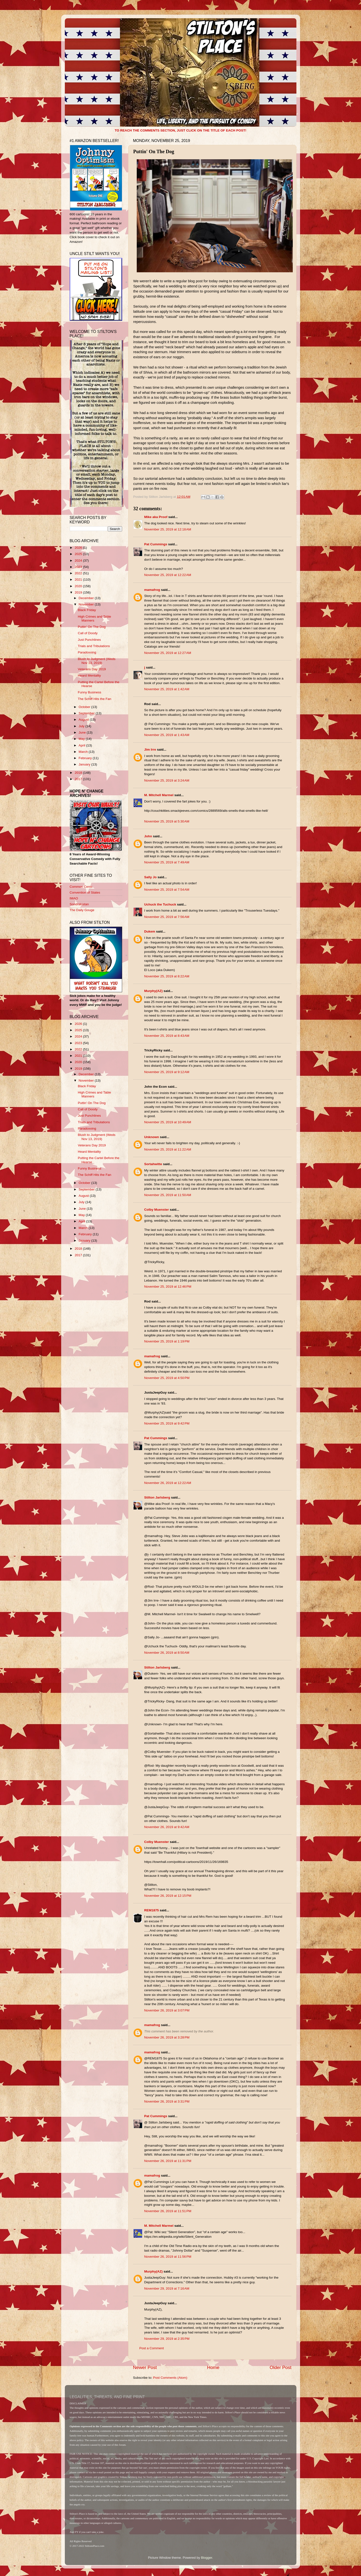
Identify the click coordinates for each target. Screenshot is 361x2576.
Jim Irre (150, 749)
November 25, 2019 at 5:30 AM (166, 821)
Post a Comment (151, 2348)
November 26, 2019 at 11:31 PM (167, 2161)
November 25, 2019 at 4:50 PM (167, 1378)
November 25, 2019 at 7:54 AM (166, 889)
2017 (79, 779)
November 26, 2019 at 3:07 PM (167, 2010)
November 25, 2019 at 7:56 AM (166, 917)
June (83, 732)
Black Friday (87, 610)
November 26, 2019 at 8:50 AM (166, 1652)
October (85, 707)
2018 (79, 772)
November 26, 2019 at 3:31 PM (167, 2101)
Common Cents (81, 886)
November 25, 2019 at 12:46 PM (167, 1286)
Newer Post (145, 2367)
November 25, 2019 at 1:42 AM (166, 689)
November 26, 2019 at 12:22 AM (167, 1483)
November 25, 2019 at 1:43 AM (166, 735)
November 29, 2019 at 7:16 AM (166, 2288)
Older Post (280, 2367)
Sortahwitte (153, 1164)
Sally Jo (150, 877)
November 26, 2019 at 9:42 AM (166, 1827)
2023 (79, 567)
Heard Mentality (89, 675)
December (87, 598)
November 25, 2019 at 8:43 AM (166, 1036)
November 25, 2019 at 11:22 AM (167, 1149)
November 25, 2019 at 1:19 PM (167, 1341)
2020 (79, 586)
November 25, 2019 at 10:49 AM (167, 1122)
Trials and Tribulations (94, 646)
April (82, 745)
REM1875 (151, 1910)
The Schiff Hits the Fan (94, 699)
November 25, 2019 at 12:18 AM (167, 529)
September (87, 713)
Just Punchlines (89, 640)
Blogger (206, 2557)
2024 (79, 560)
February (86, 758)
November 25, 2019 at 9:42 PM (167, 1423)
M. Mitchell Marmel (159, 795)
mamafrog (152, 590)
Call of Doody (88, 633)
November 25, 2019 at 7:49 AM (166, 862)
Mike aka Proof (155, 517)
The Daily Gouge (82, 910)
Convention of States (85, 892)
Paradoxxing (87, 652)
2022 (79, 573)
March (84, 752)
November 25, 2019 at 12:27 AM (167, 653)
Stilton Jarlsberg (157, 1497)
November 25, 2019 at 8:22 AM (166, 976)
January (85, 764)
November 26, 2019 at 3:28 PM (167, 2037)
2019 (79, 592)
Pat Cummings (155, 544)
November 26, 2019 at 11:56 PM (167, 2256)
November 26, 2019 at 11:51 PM (167, 2211)
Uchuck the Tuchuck (160, 904)
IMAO (74, 898)
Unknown (151, 1137)
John (148, 836)
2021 (79, 579)
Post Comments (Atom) (170, 2377)
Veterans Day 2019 (92, 669)
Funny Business (89, 692)
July (82, 726)
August (84, 719)
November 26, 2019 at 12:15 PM (167, 1895)
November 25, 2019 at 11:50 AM (167, 1195)
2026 (79, 547)
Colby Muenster (156, 1209)
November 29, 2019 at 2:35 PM (167, 2338)
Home (213, 2367)
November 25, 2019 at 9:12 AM (166, 1072)
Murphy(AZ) (153, 991)
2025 (79, 554)
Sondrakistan (79, 904)
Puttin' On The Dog (92, 627)
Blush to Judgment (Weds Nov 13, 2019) (96, 661)
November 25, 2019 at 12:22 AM (167, 575)
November (87, 604)
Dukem (149, 931)
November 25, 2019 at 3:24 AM (166, 780)
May (82, 739)
